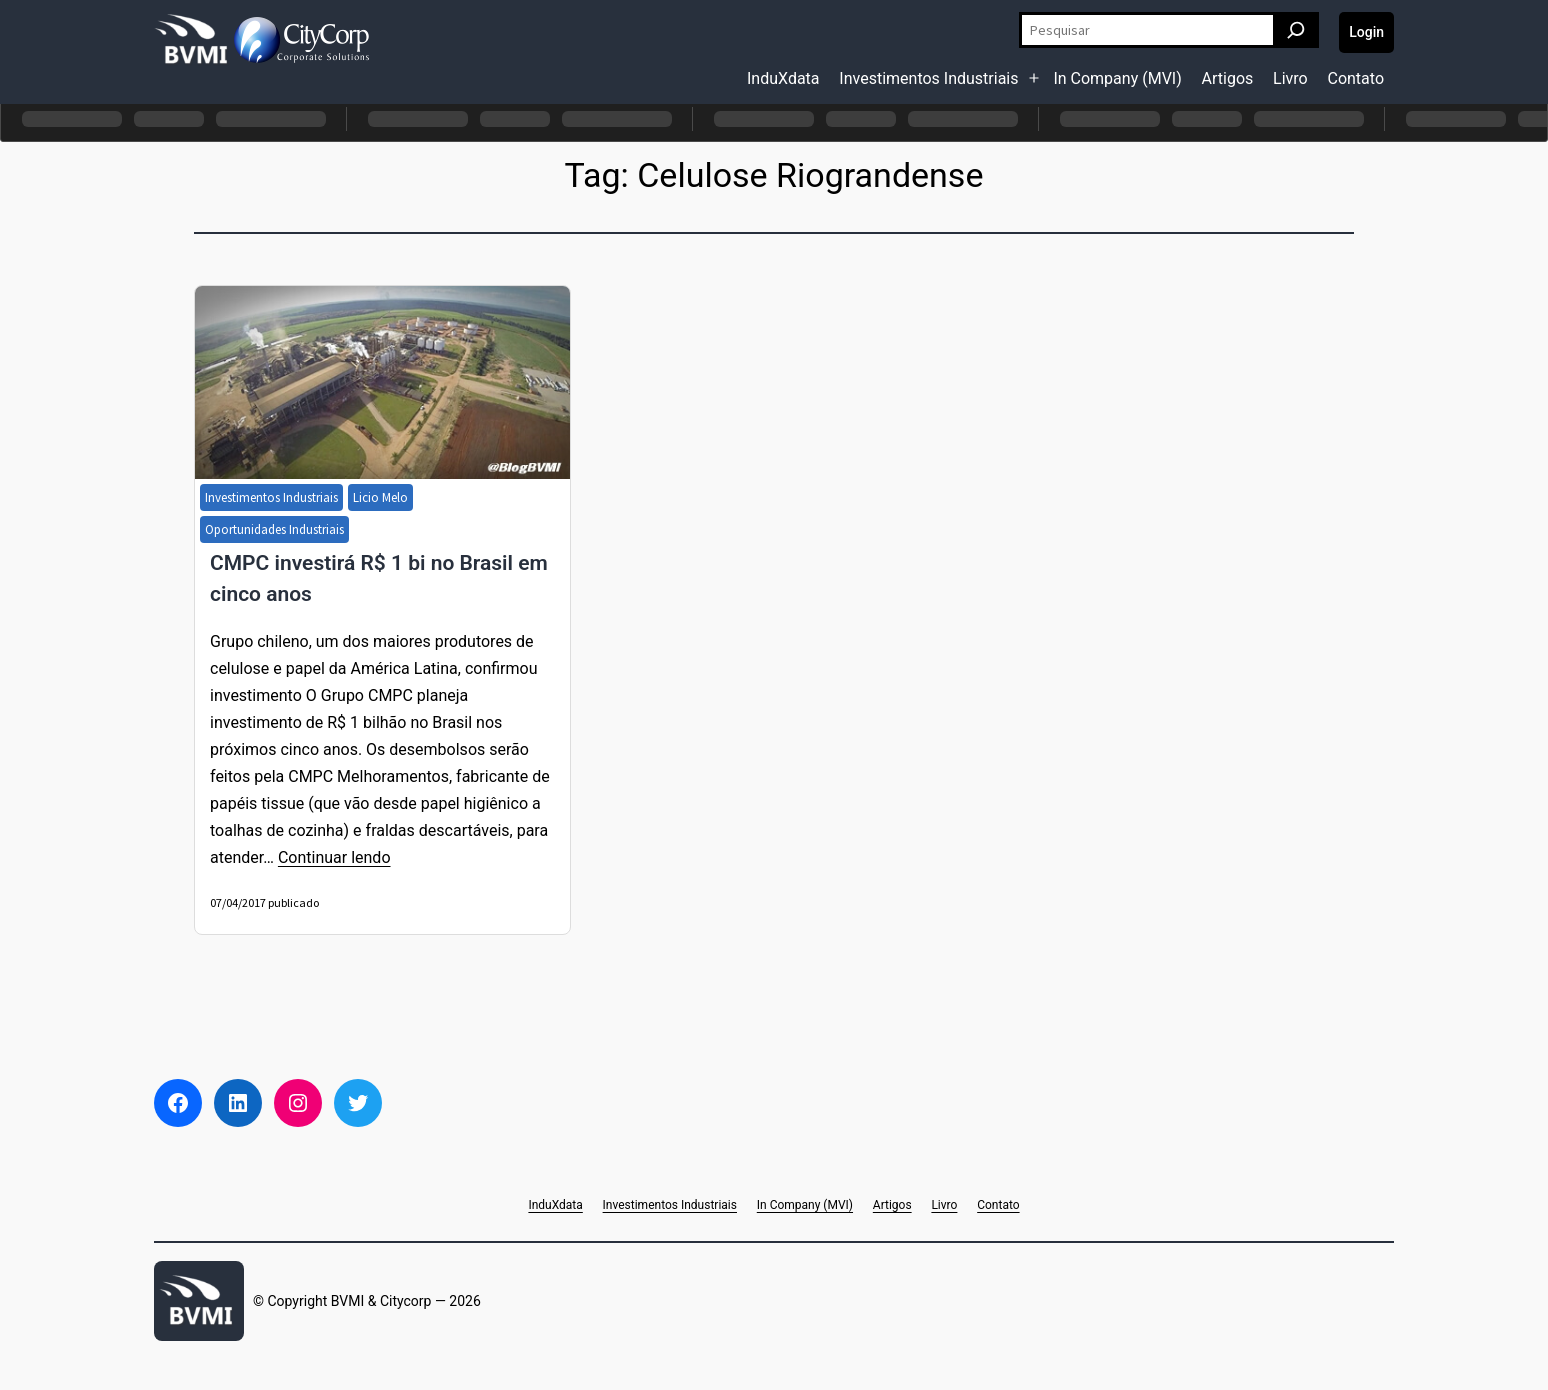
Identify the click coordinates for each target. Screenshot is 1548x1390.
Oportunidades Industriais (274, 529)
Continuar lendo (334, 857)
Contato (1355, 78)
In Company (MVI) (1117, 78)
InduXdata (783, 78)
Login (1366, 32)
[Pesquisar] (1296, 30)
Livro (1290, 78)
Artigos (1228, 78)
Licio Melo (380, 497)
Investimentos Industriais (928, 78)
